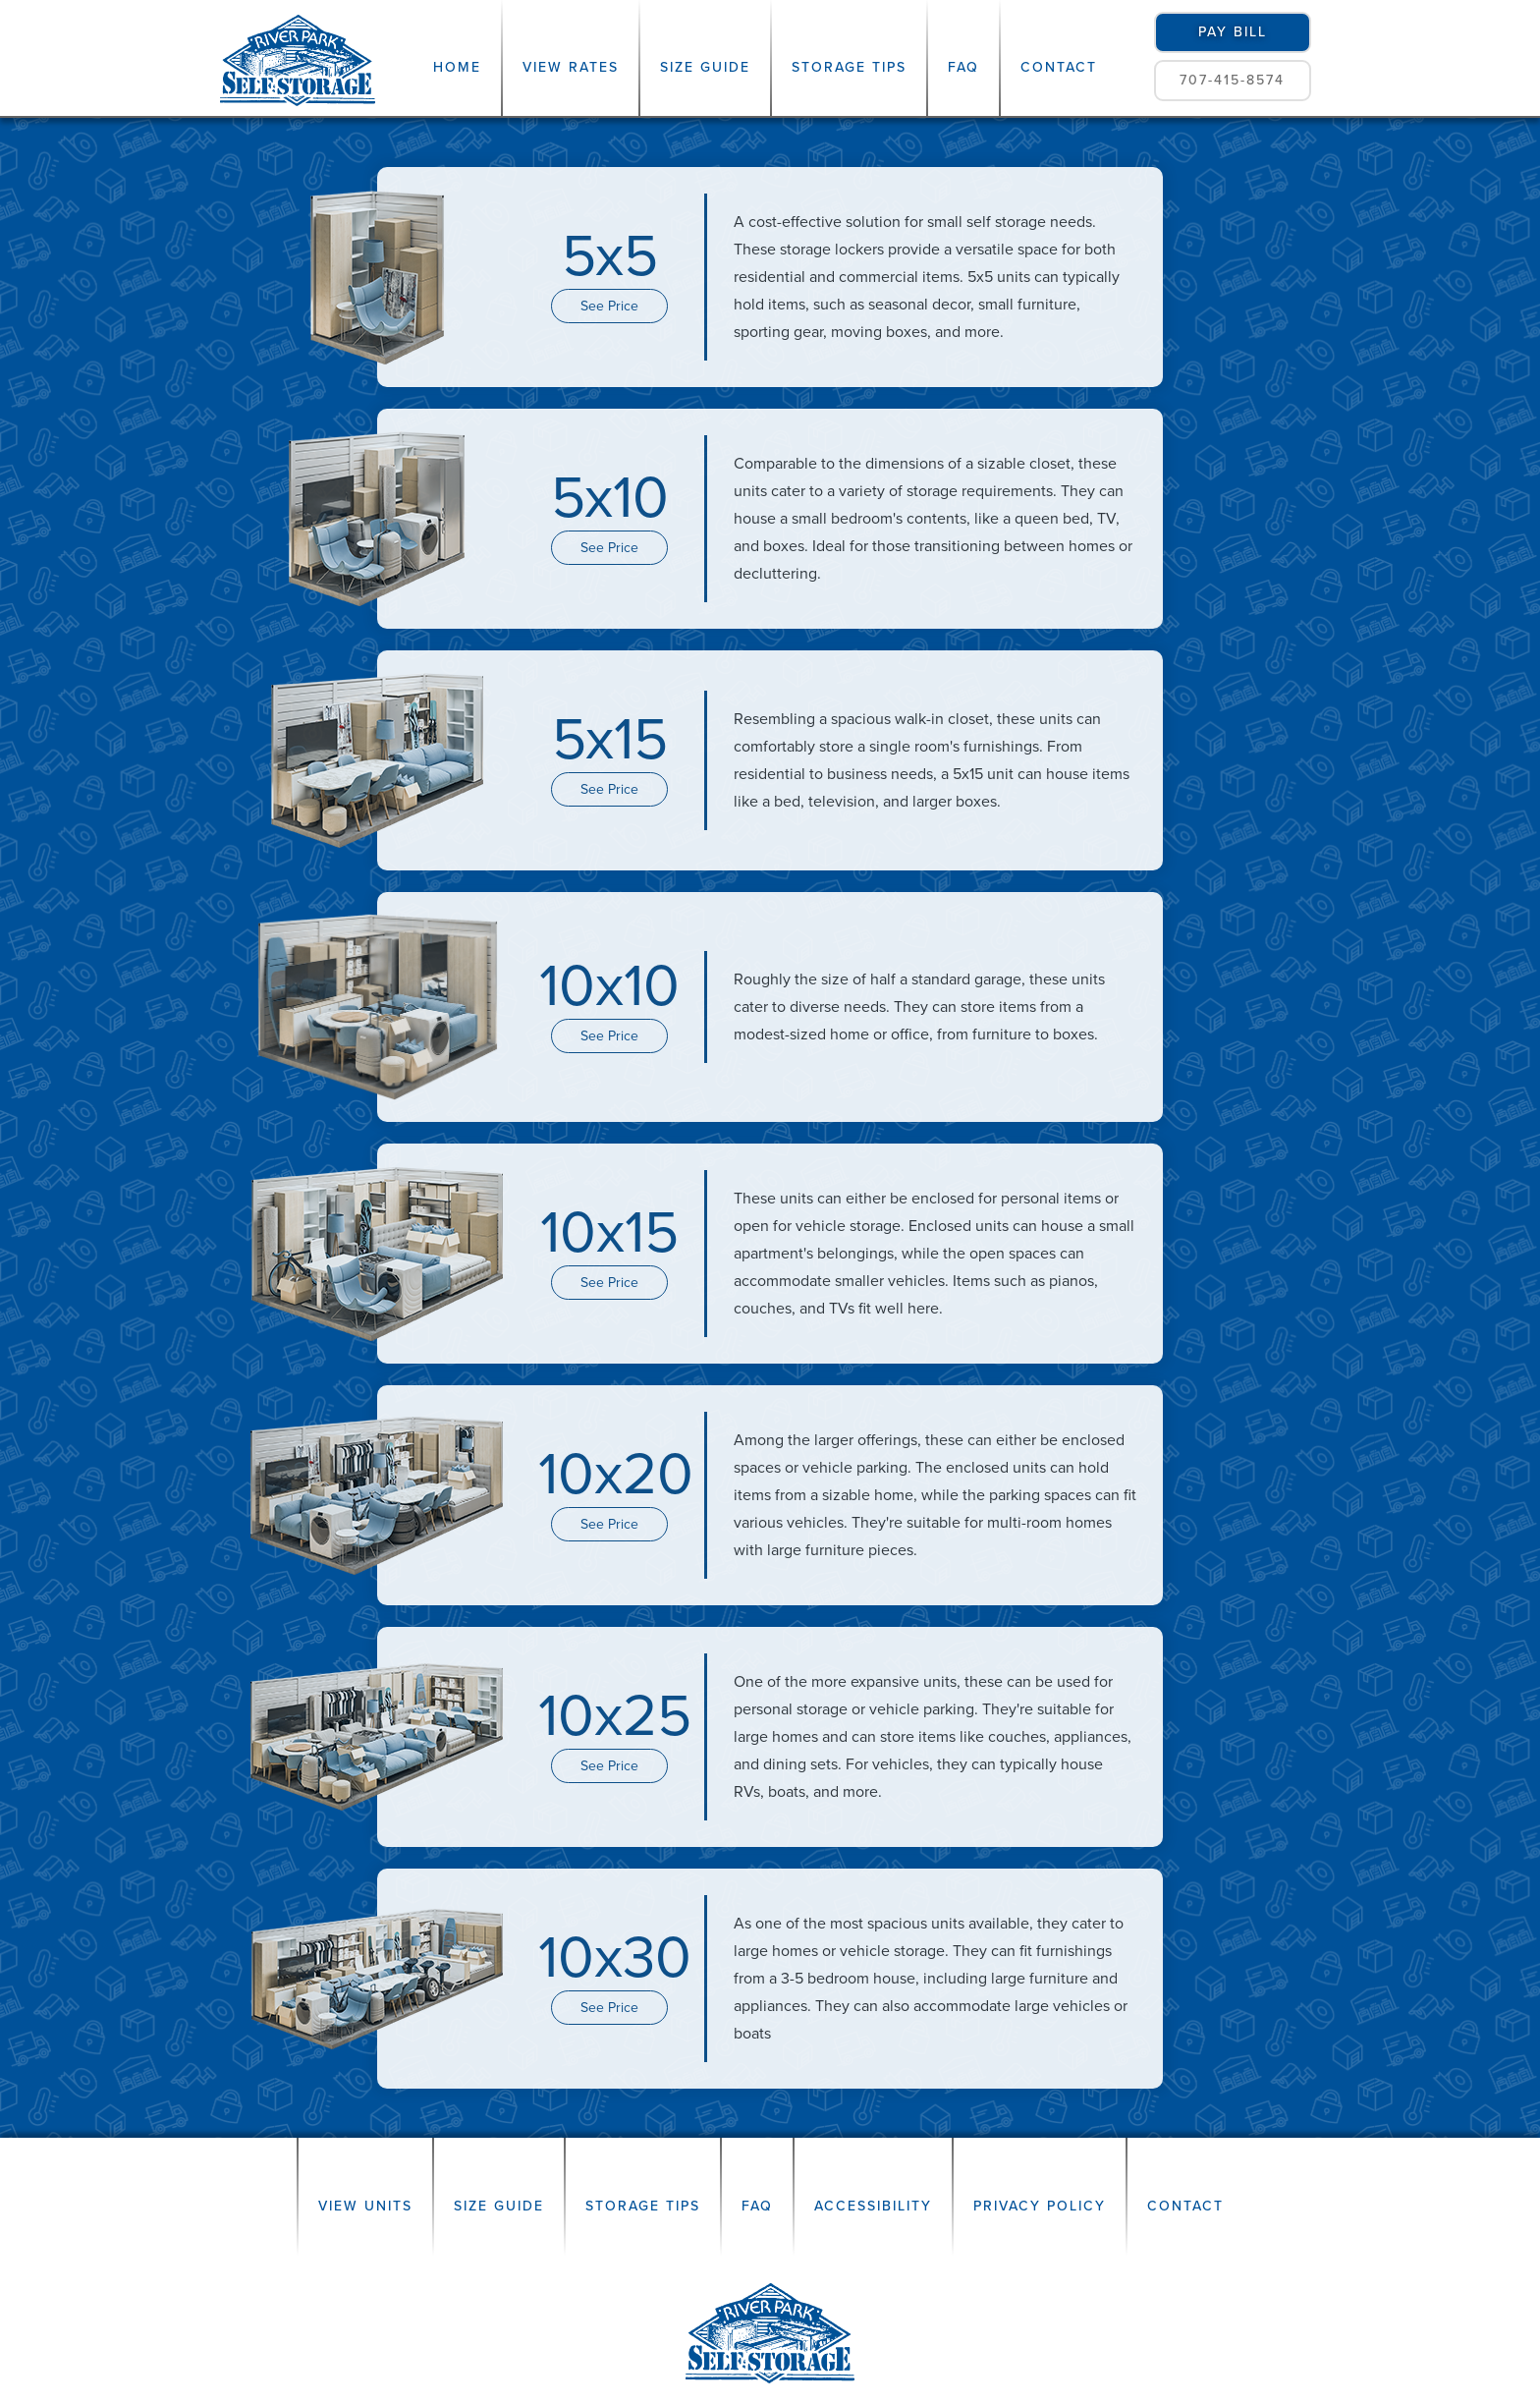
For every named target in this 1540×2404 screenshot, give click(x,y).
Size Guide (705, 67)
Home (457, 67)
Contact (1058, 67)
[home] (298, 58)
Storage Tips (849, 67)
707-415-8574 (1232, 80)
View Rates (570, 67)
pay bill (1232, 32)
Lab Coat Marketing (896, 2371)
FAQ (963, 67)
